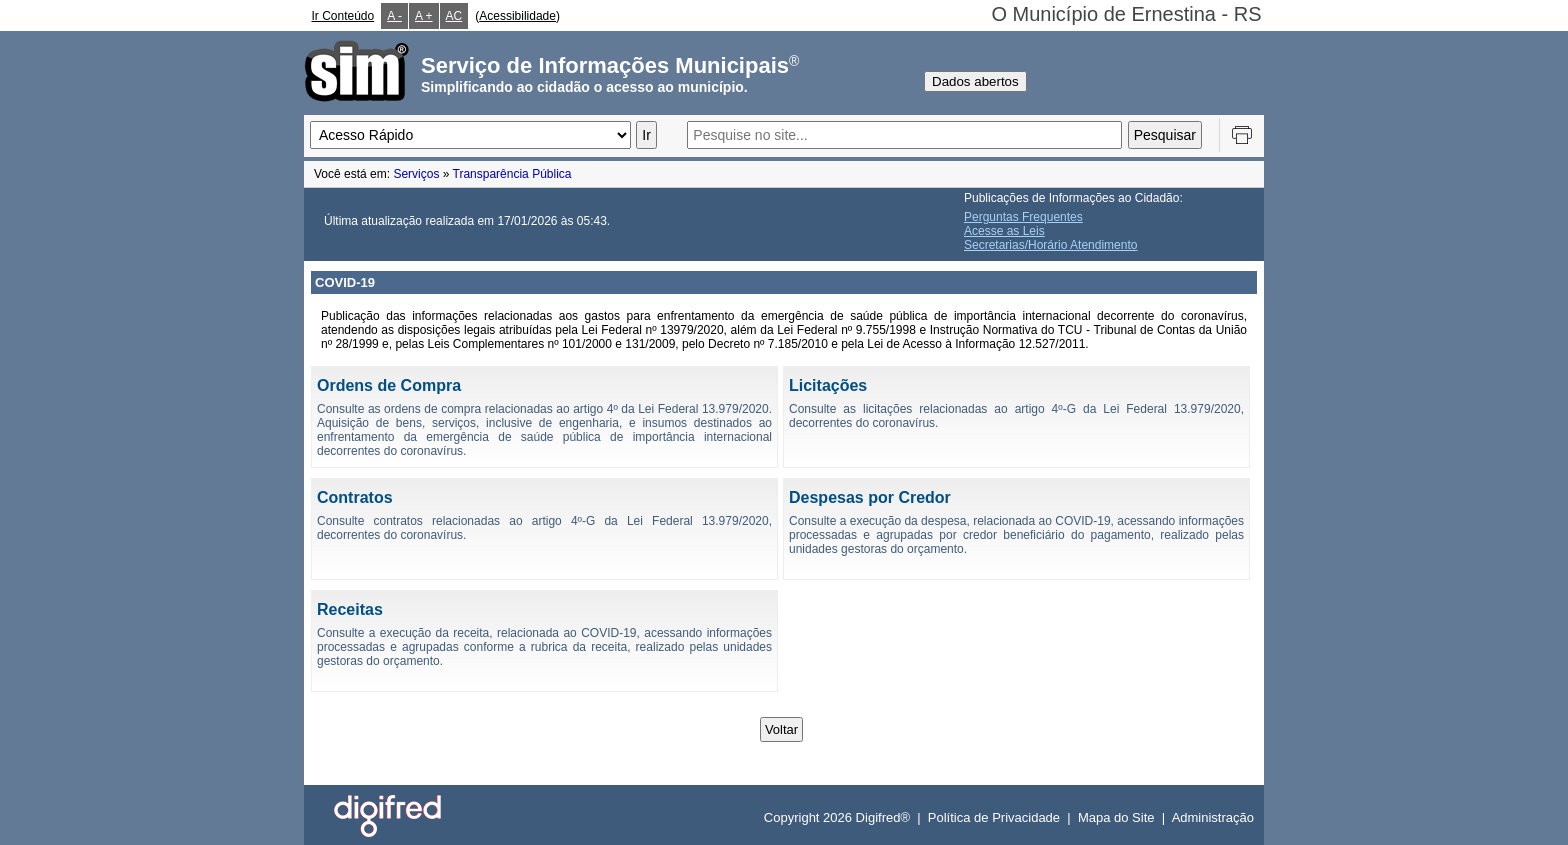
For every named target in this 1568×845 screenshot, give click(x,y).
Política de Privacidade (994, 817)
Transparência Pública (512, 174)
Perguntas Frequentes (1023, 217)
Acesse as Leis (1004, 231)
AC (454, 16)
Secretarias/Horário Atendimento (1050, 245)
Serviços (416, 174)
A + (424, 16)
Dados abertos (975, 81)
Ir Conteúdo (343, 16)
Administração (1213, 817)
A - (394, 16)
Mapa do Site (1116, 817)
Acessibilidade (517, 16)
